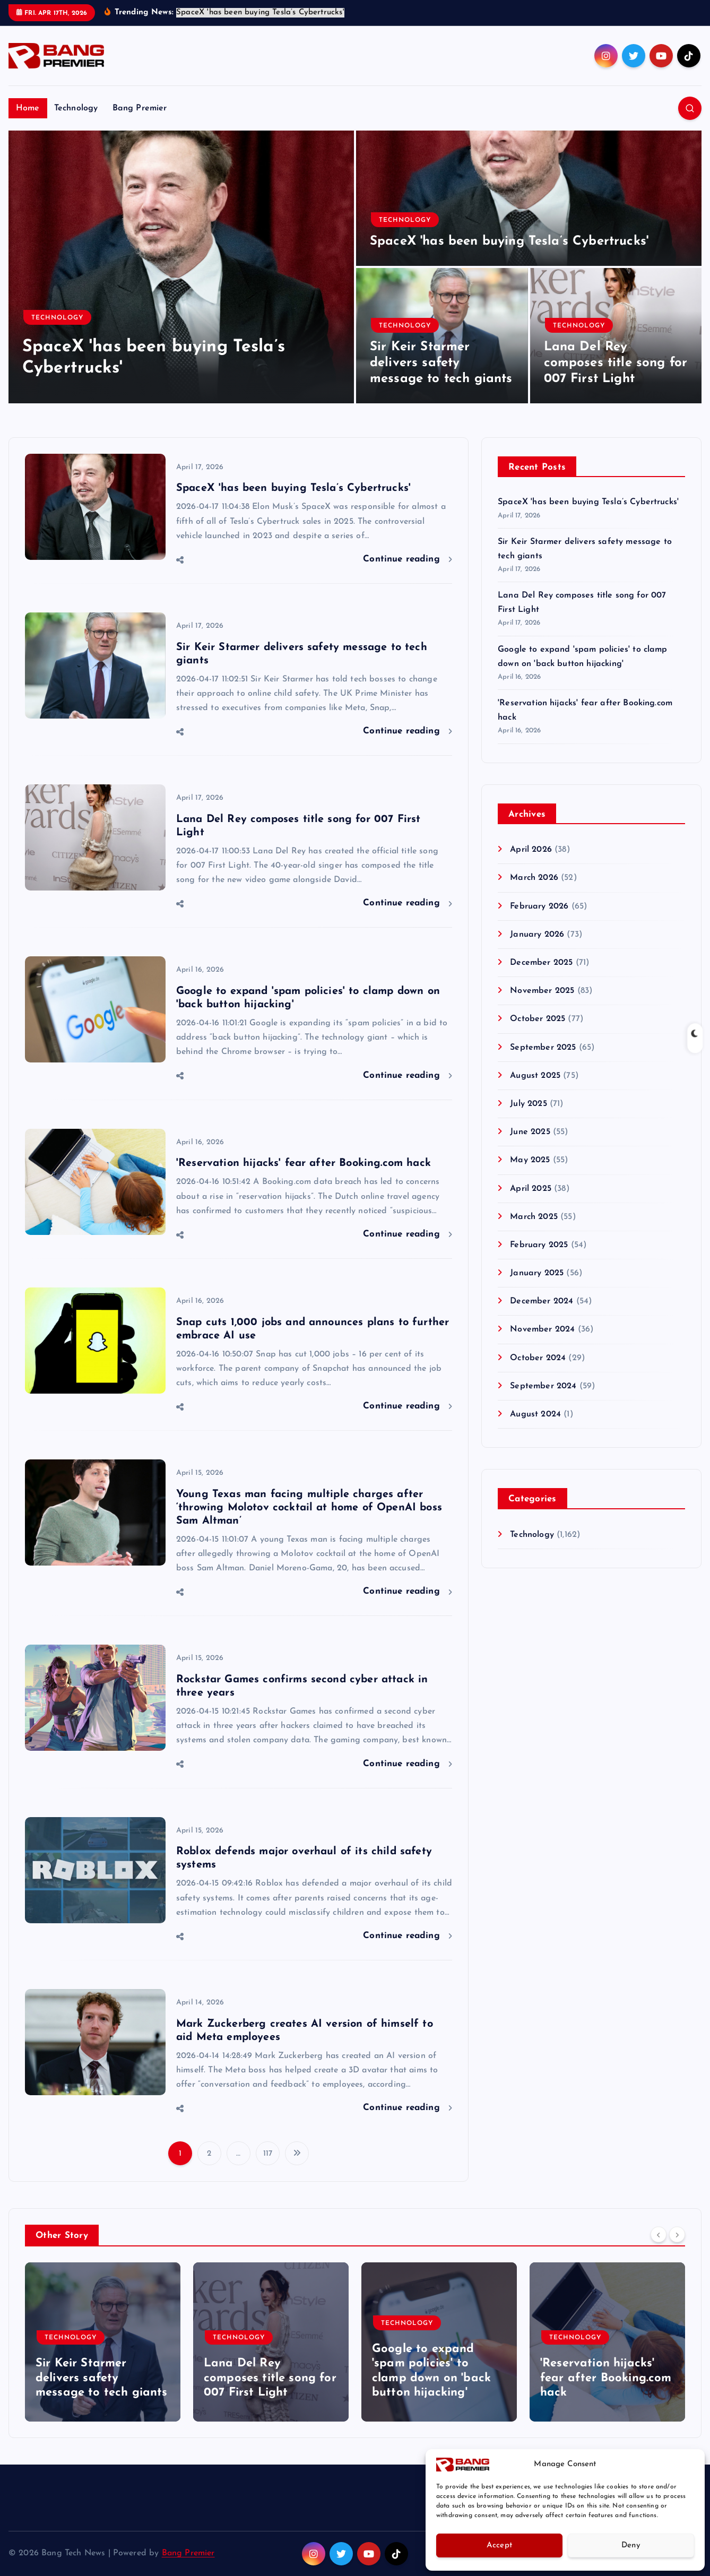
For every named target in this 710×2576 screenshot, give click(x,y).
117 (267, 2154)
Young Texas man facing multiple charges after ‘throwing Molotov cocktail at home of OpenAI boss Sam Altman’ (309, 1507)
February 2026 (539, 906)
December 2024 (541, 1302)
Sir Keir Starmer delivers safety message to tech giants (441, 363)
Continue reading (407, 559)
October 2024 (538, 1358)
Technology (76, 108)
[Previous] (658, 2235)
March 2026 (534, 878)
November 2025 (542, 991)
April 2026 (531, 850)
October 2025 (537, 1019)
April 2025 (530, 1189)
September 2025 (543, 1047)
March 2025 (534, 1217)
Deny (630, 2545)
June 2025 (530, 1132)
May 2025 (530, 1160)
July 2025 (528, 1104)
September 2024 (543, 1386)
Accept (500, 2545)
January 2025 (537, 1273)
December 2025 (541, 963)
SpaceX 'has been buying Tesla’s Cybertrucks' (509, 241)
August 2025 (535, 1075)
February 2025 (539, 1245)
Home (28, 108)
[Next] (677, 2235)
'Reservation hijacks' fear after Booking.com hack (303, 1164)
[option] (181, 267)
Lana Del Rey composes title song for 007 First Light (616, 363)
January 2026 (537, 934)
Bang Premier (139, 108)
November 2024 (542, 1330)
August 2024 (535, 1415)
